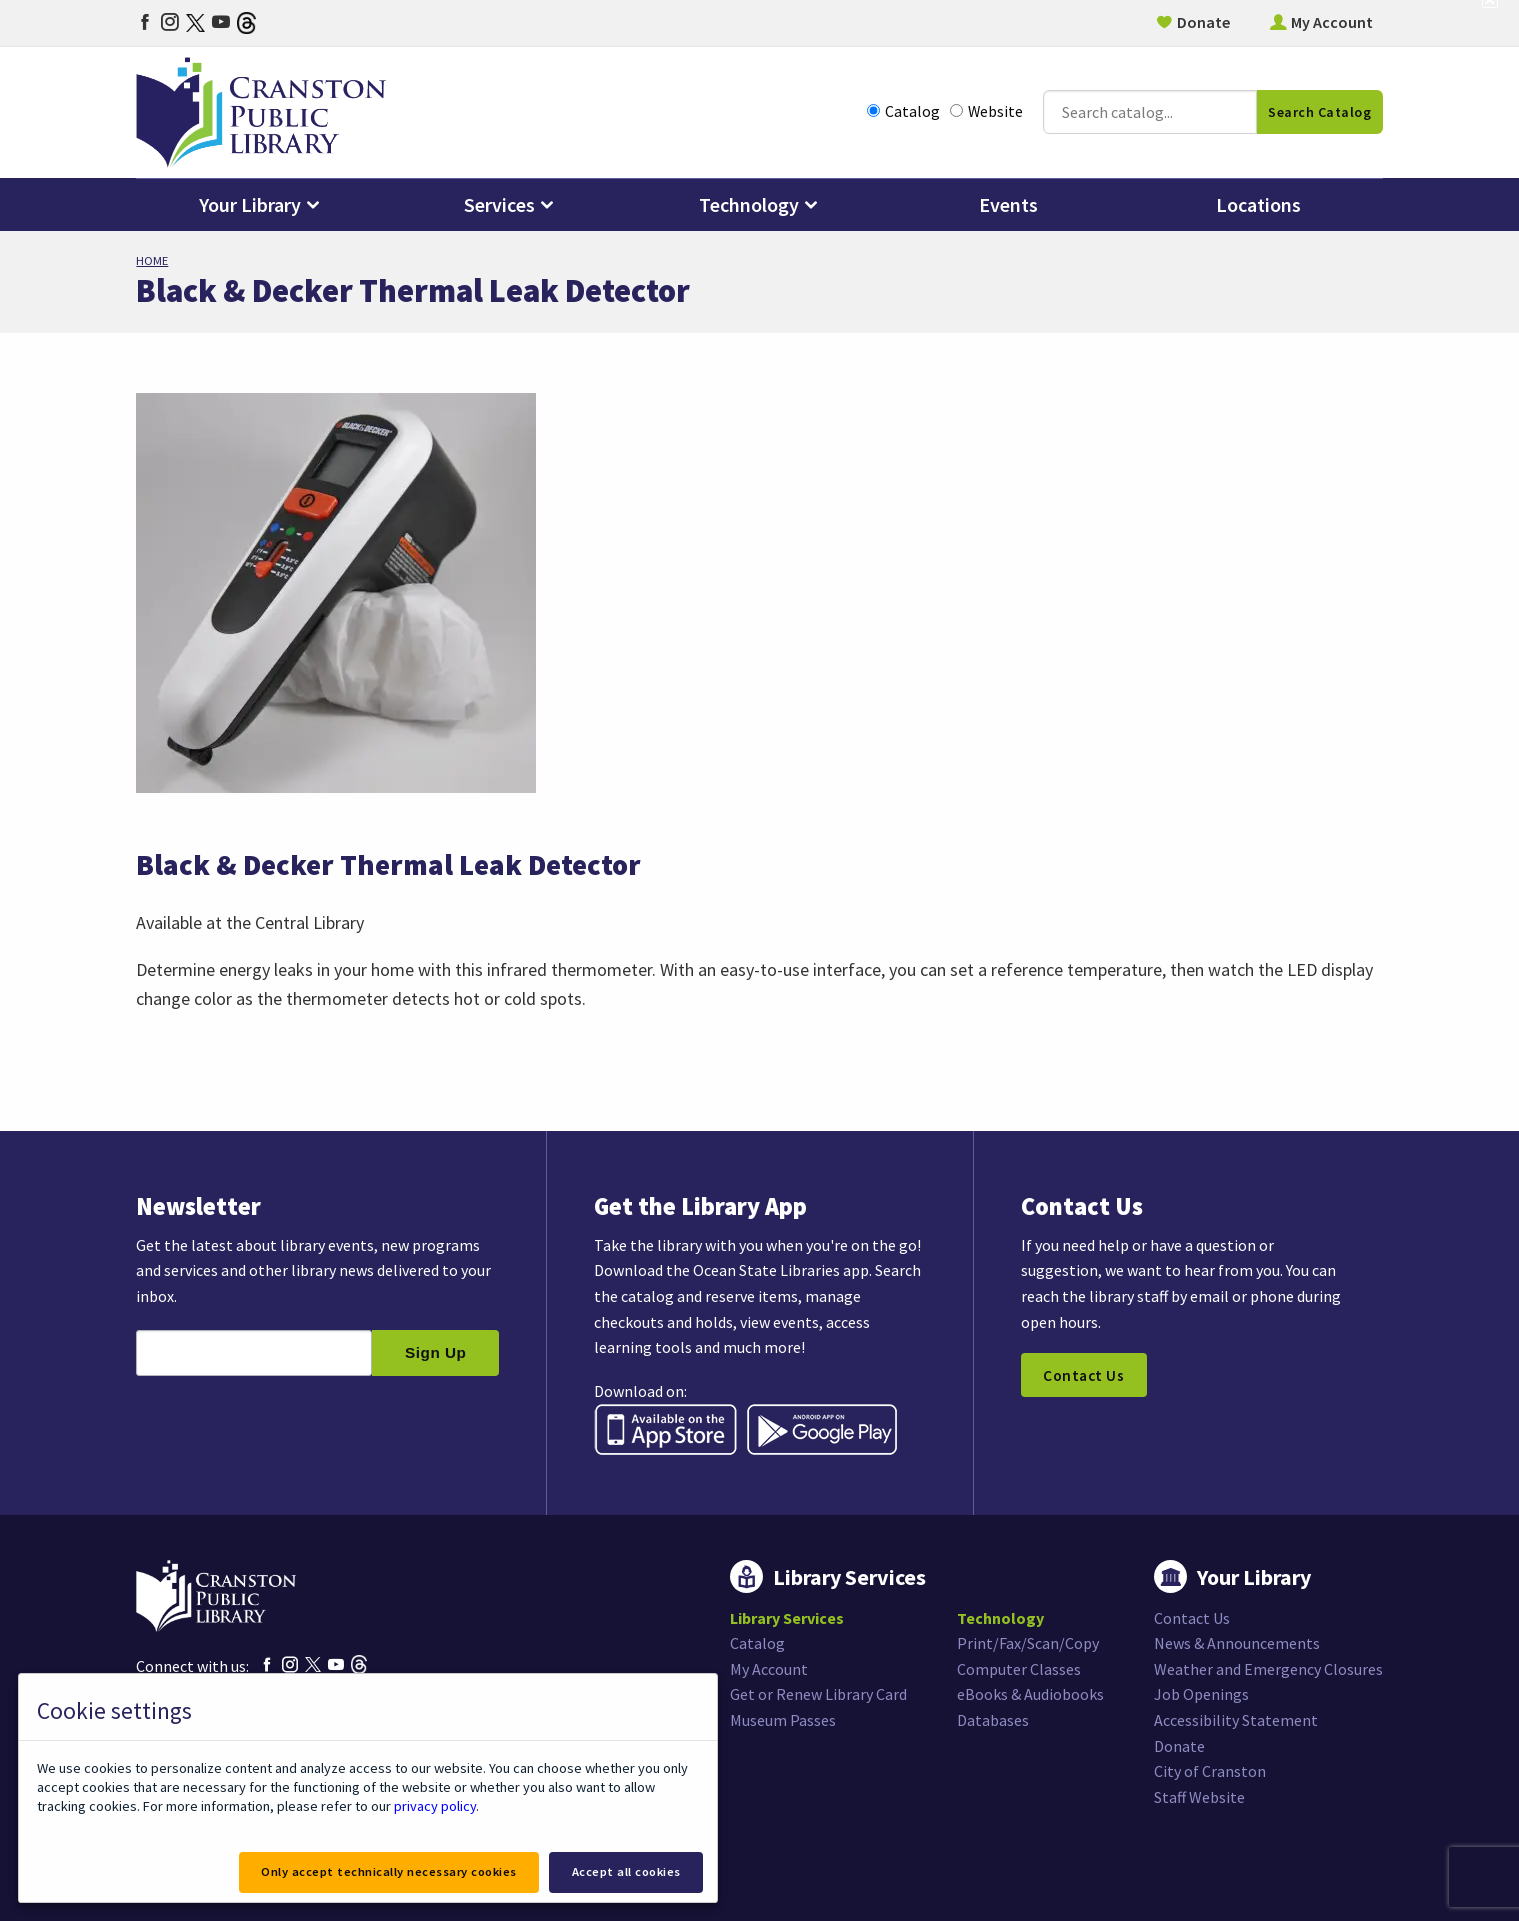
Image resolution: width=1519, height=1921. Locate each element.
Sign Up (435, 1352)
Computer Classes (1019, 1669)
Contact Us (1083, 1375)
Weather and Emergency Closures (1268, 1669)
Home (152, 260)
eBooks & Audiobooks (1030, 1694)
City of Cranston (1210, 1771)
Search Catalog (1319, 112)
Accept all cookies (626, 1871)
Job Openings (1201, 1694)
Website (986, 111)
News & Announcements (1237, 1643)
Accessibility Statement (1236, 1720)
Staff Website (1199, 1797)
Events (1008, 204)
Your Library (250, 204)
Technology (749, 204)
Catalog (903, 111)
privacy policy (435, 1806)
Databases (993, 1720)
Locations (1258, 204)
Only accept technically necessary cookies (389, 1871)
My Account (1332, 22)
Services (499, 204)
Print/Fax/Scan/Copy (1028, 1643)
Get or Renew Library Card (818, 1694)
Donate (1203, 22)
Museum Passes (783, 1720)
